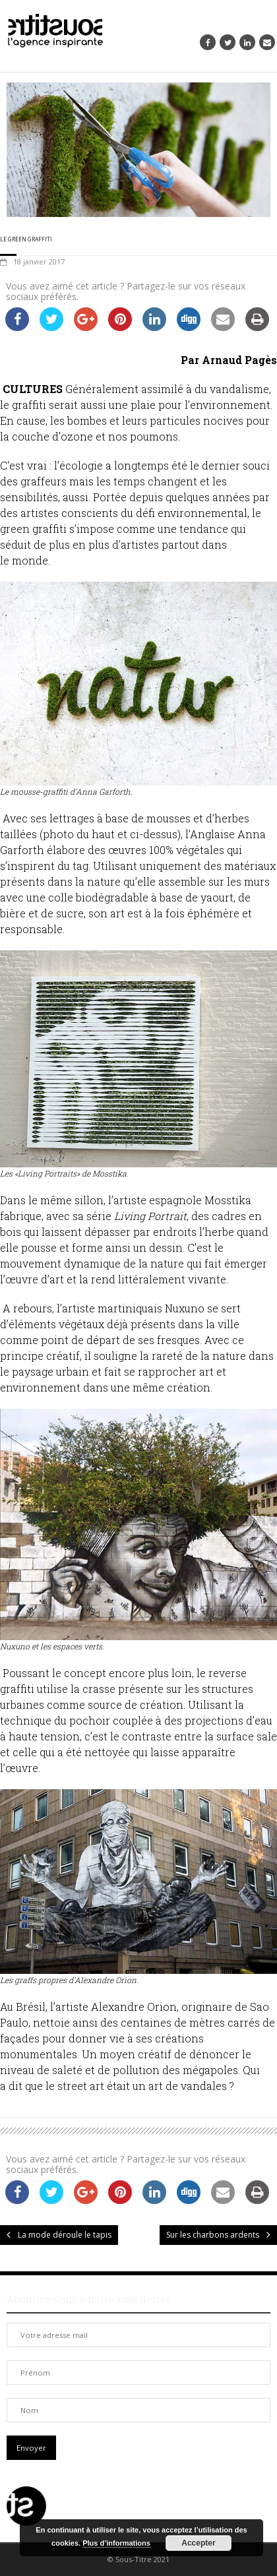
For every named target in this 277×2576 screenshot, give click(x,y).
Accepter (198, 2543)
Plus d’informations (116, 2543)
